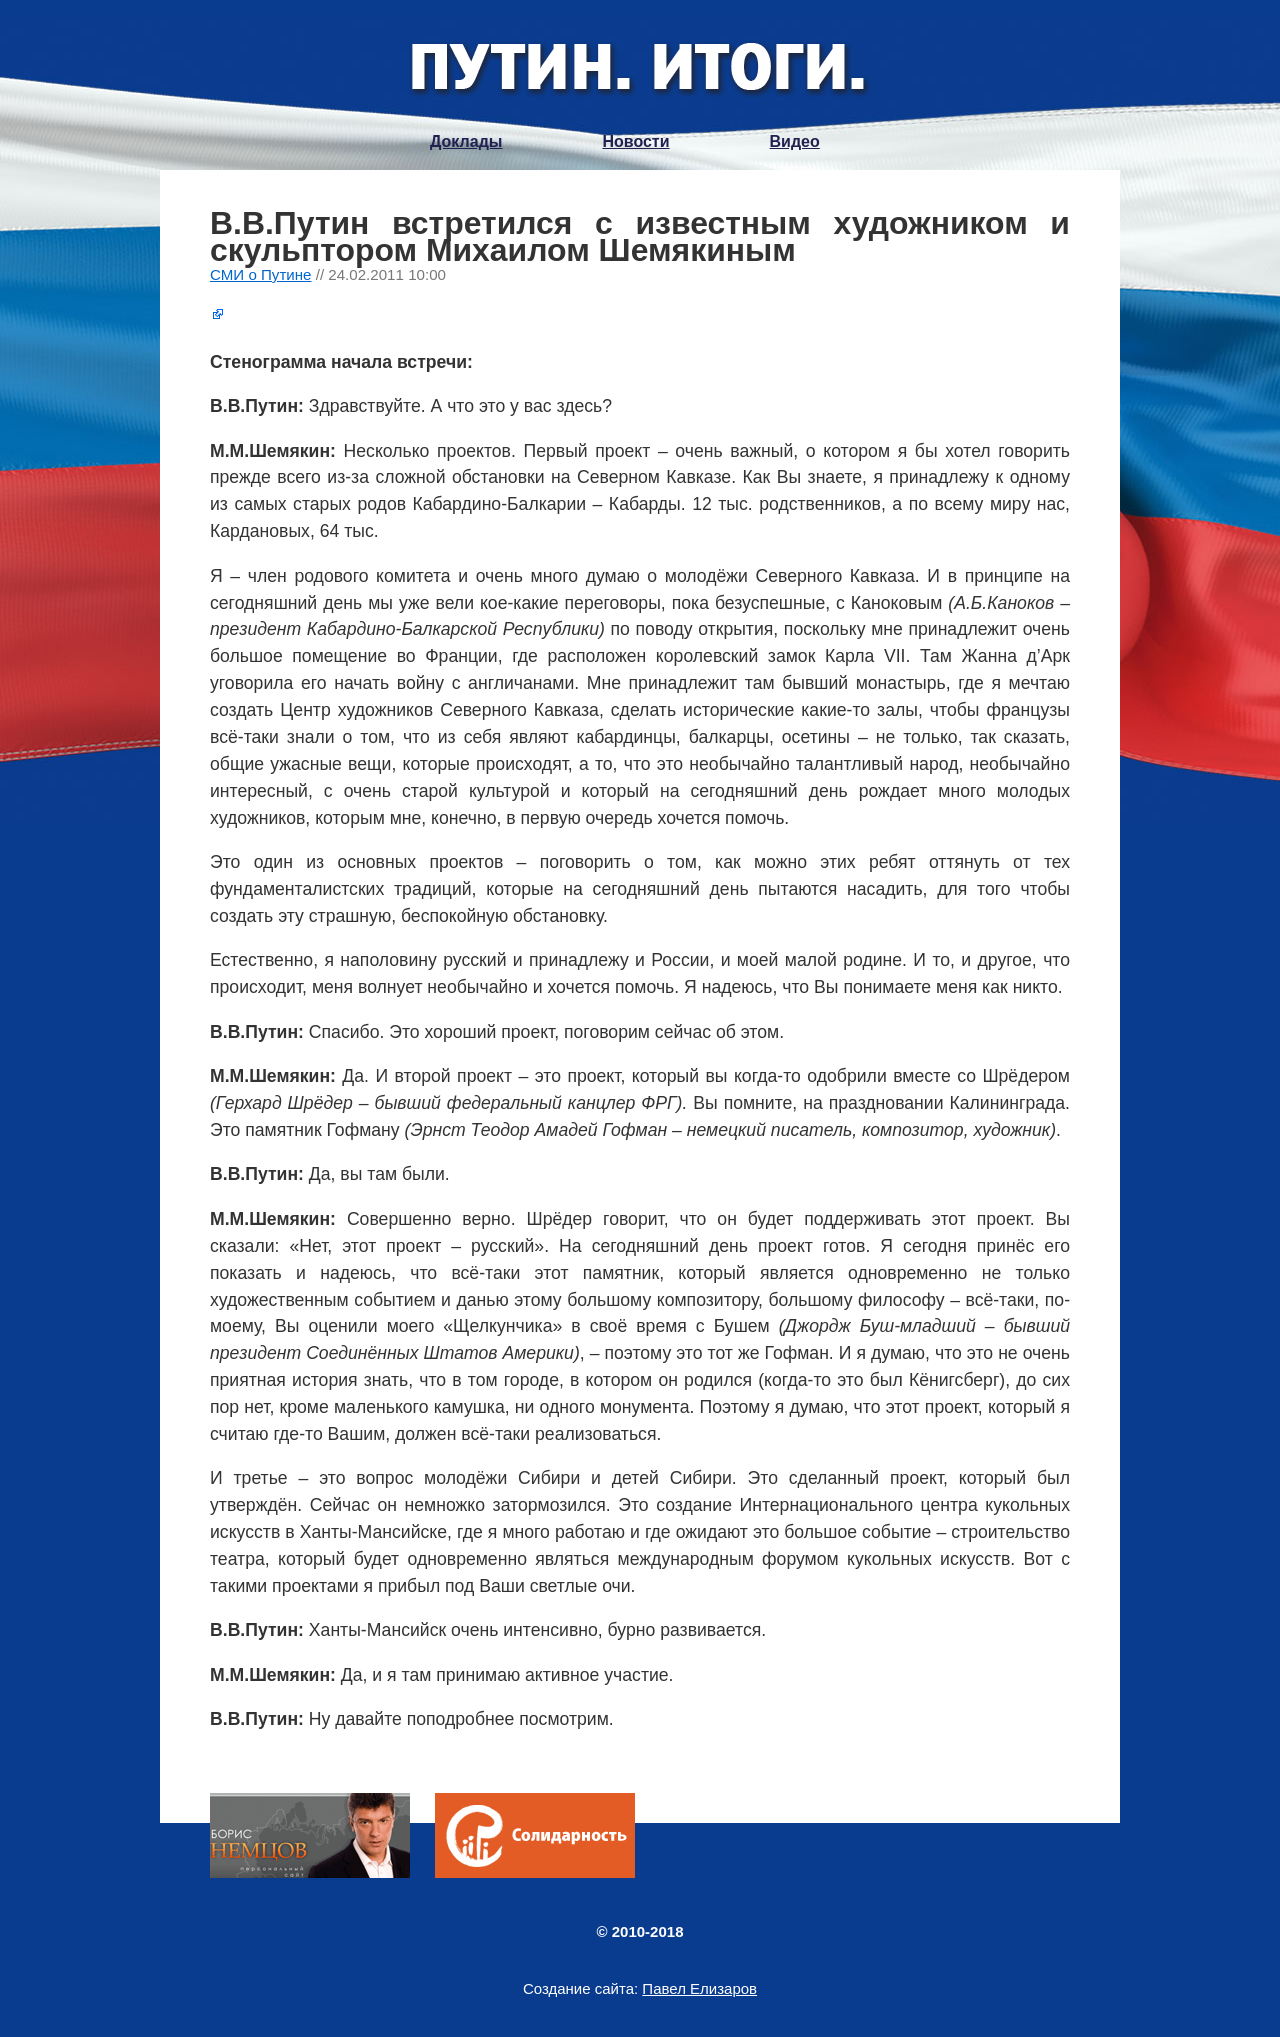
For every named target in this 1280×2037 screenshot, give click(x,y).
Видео (795, 141)
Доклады (466, 141)
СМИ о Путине (261, 274)
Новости (635, 141)
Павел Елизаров (699, 1988)
